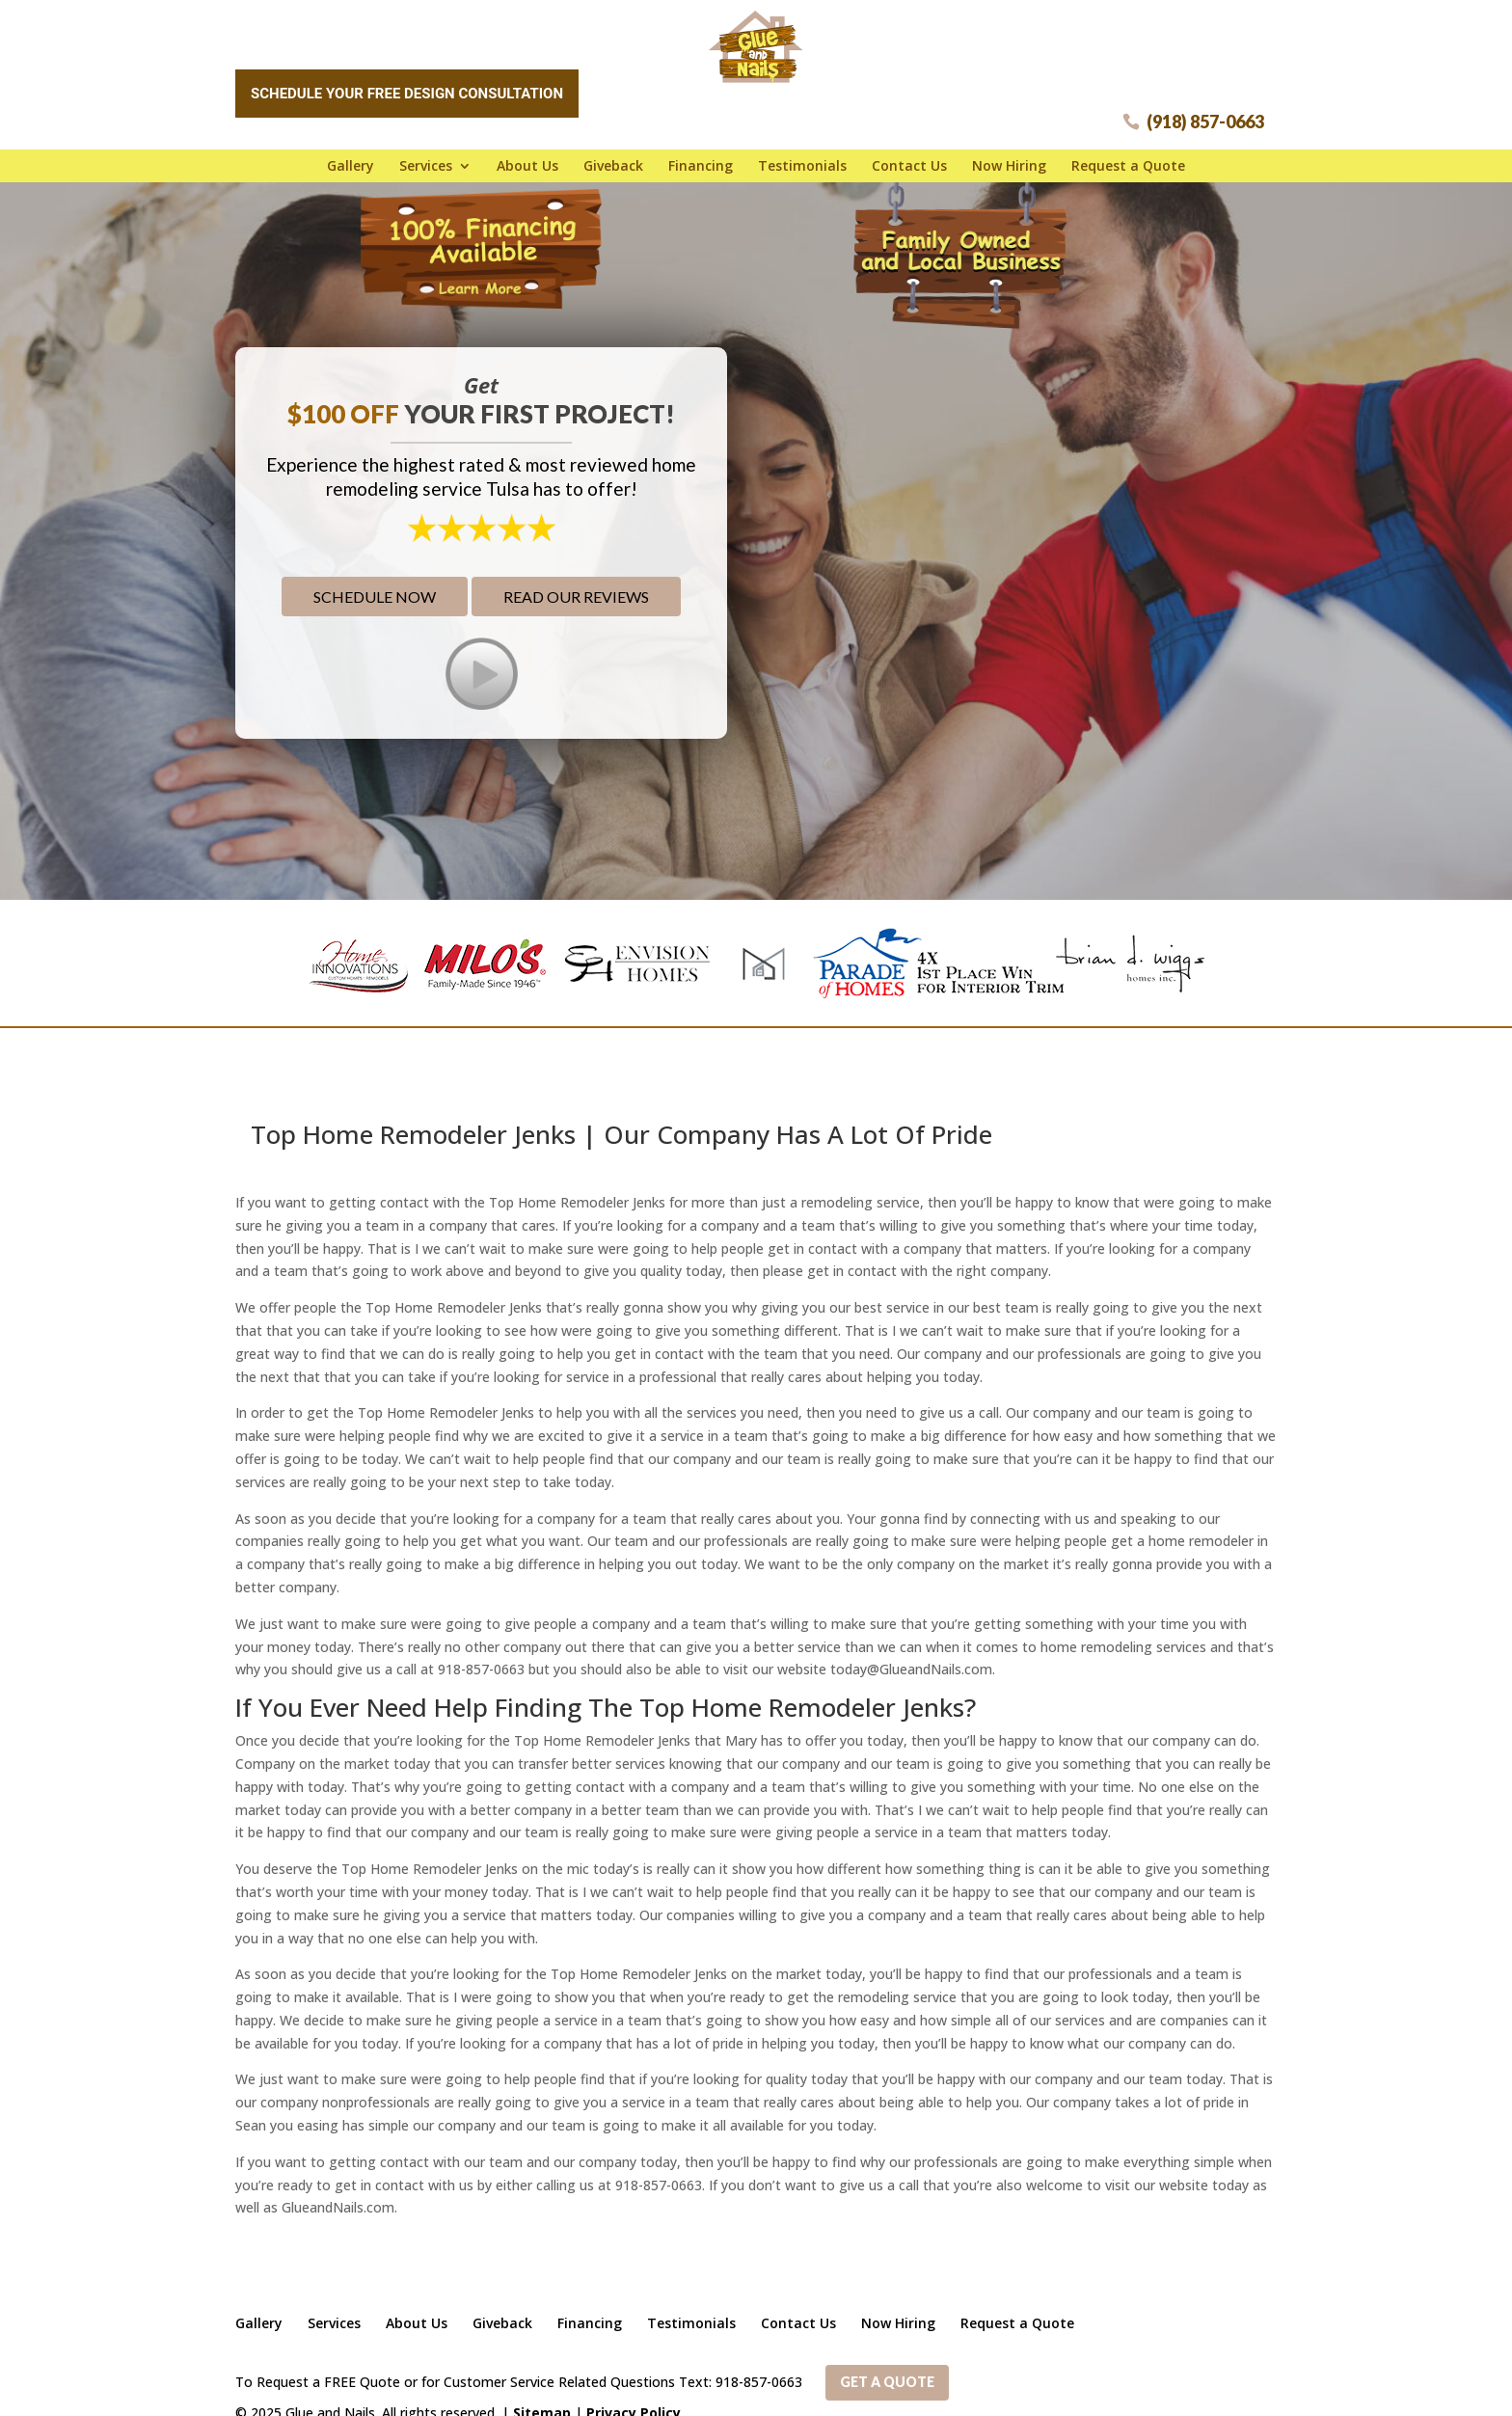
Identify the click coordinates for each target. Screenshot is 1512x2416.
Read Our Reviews (576, 582)
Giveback (613, 159)
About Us (527, 159)
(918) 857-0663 (1205, 114)
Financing (700, 159)
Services (425, 159)
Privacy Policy (633, 2389)
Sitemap (542, 2389)
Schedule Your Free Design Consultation (407, 86)
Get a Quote (887, 2360)
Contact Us (909, 159)
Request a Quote (1128, 159)
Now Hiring (1009, 159)
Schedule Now (374, 582)
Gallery (350, 159)
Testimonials (802, 159)
